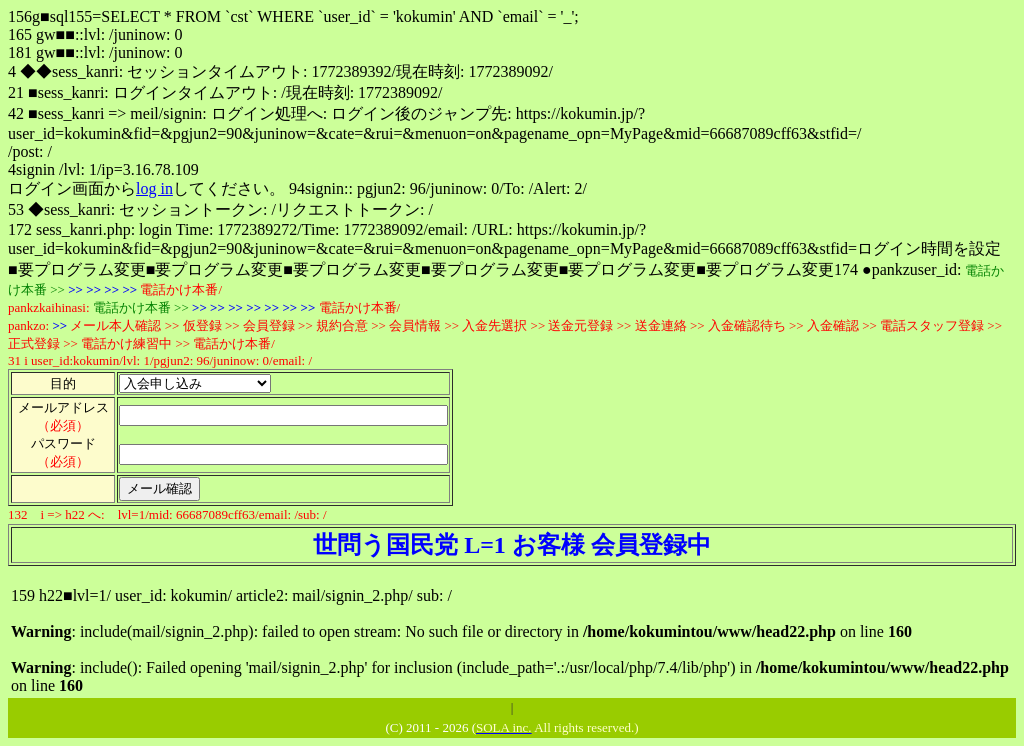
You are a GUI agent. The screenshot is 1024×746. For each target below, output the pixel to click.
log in (154, 188)
